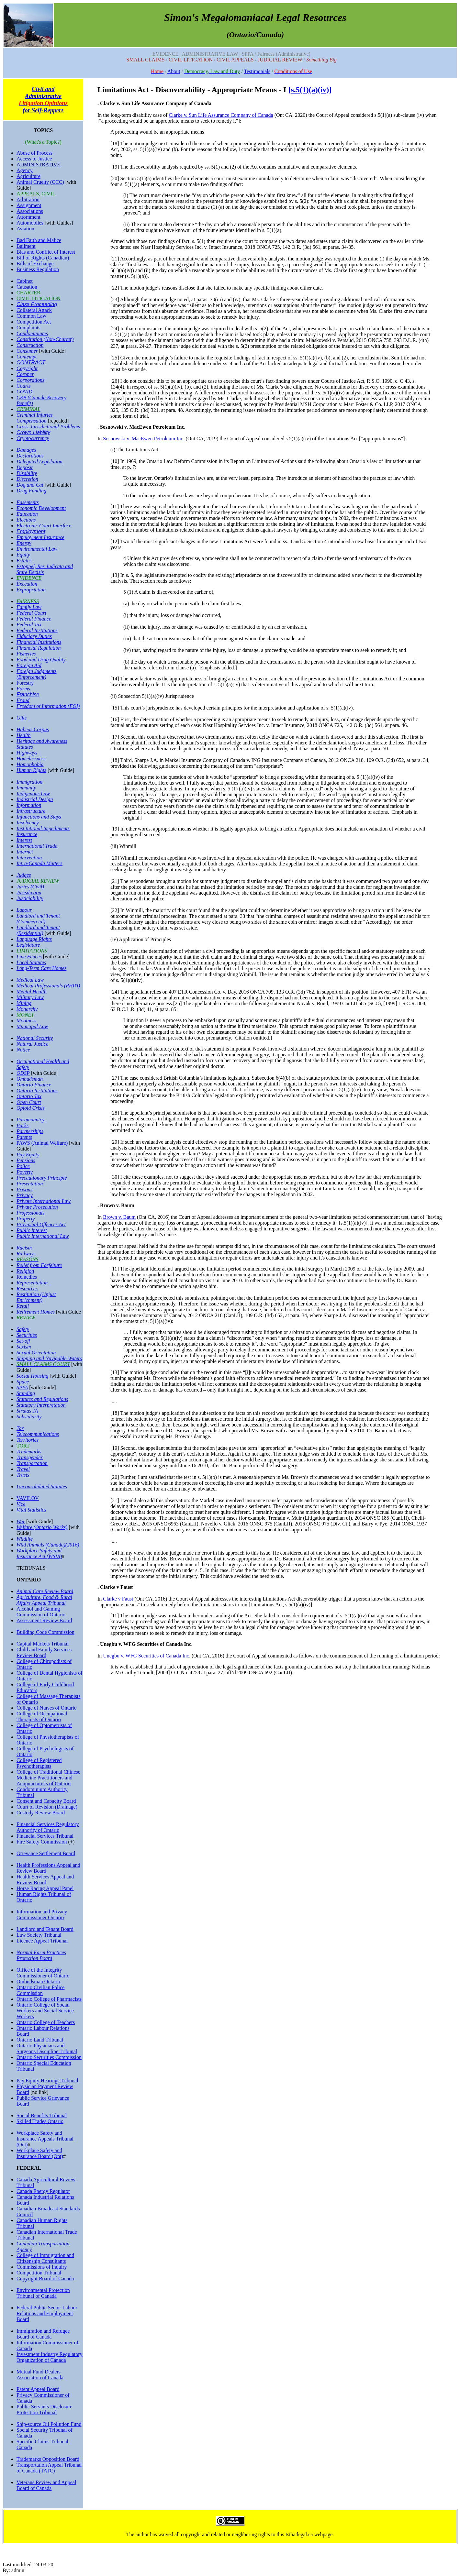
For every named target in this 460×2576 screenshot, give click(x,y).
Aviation (25, 228)
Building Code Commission (45, 1632)
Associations (30, 211)
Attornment (28, 217)
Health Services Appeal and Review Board (45, 1879)
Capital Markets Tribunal (43, 1643)
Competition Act (34, 322)
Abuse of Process (34, 153)
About (173, 71)
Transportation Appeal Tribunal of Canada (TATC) (49, 2467)
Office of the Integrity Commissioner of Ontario (43, 1972)
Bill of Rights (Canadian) (43, 257)
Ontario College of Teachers (46, 2022)
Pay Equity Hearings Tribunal (47, 2080)
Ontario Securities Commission (49, 2057)
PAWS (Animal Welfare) (42, 1143)
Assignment (29, 205)
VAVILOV (28, 1498)
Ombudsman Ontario (38, 1981)
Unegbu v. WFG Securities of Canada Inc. (146, 1655)
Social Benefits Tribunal (42, 2115)
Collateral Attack (34, 310)
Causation (27, 287)
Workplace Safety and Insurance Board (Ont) (40, 2153)
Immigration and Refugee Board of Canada (43, 2333)
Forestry (25, 683)
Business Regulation (38, 269)
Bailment (26, 246)
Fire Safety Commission (42, 1841)
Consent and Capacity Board (46, 1801)
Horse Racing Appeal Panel (45, 1888)
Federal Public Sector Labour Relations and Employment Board (47, 2313)
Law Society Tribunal (39, 1935)
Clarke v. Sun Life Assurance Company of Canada (221, 115)
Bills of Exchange (35, 263)
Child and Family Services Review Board (44, 1652)
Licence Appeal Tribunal (42, 1940)
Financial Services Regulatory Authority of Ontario (48, 1827)
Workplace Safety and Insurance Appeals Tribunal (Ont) (45, 2138)
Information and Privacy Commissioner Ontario (42, 1914)
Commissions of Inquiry (42, 2267)
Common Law (31, 316)
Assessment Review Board (44, 1620)
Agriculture (28, 176)
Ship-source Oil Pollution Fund (49, 2424)
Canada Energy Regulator (43, 2191)
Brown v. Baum (119, 1217)
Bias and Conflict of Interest (46, 252)
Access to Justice (34, 158)
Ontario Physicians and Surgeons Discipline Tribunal (47, 2048)
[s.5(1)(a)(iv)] (309, 89)
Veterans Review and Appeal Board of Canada (46, 2485)
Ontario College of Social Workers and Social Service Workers (45, 2010)
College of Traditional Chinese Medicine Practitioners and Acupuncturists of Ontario (48, 1777)
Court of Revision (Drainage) (47, 1807)
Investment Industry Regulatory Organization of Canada (50, 2357)
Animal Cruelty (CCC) (40, 182)
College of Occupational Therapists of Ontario (42, 1716)
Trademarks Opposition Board (48, 2459)
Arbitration (28, 199)
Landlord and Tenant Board (45, 1929)
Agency (25, 170)
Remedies (27, 1277)
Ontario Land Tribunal (40, 2039)
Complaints (28, 327)
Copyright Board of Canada (45, 2278)
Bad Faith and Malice (39, 240)
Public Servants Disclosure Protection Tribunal (44, 2409)
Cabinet (25, 281)
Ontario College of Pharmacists (49, 1999)
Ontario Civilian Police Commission (40, 1990)
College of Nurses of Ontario (47, 1708)
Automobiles (30, 223)
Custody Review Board (41, 1812)
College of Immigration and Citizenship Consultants (45, 2258)
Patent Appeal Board (38, 2389)
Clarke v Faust (118, 1599)
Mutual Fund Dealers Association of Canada (40, 2374)
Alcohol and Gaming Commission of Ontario (41, 1611)
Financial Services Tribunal (45, 1836)
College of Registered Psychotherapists (39, 1763)
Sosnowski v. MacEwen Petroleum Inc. (143, 438)
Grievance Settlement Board (46, 1853)
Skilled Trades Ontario (40, 2121)
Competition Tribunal (39, 2272)
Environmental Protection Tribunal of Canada (43, 2293)
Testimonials (257, 71)
